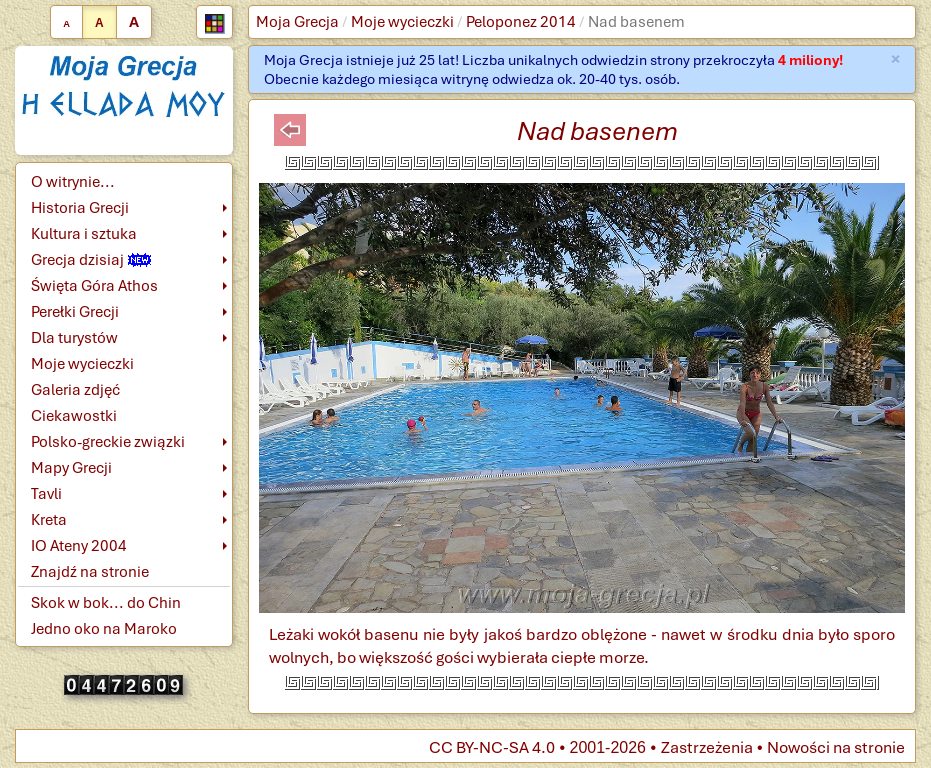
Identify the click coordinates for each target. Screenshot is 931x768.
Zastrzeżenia (707, 747)
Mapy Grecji (71, 468)
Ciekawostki (74, 416)
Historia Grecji (80, 208)
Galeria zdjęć (75, 390)
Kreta (49, 520)
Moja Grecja (297, 22)
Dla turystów (74, 338)
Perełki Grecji (75, 312)
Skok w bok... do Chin (106, 603)
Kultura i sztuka (84, 234)
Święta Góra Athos (94, 286)
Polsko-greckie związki (108, 442)
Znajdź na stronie (90, 572)
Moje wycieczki (402, 22)
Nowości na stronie (836, 747)
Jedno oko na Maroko (104, 629)
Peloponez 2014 (521, 22)
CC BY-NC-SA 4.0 (492, 747)
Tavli (46, 494)
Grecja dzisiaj (91, 260)
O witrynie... (73, 182)
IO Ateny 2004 (79, 546)
